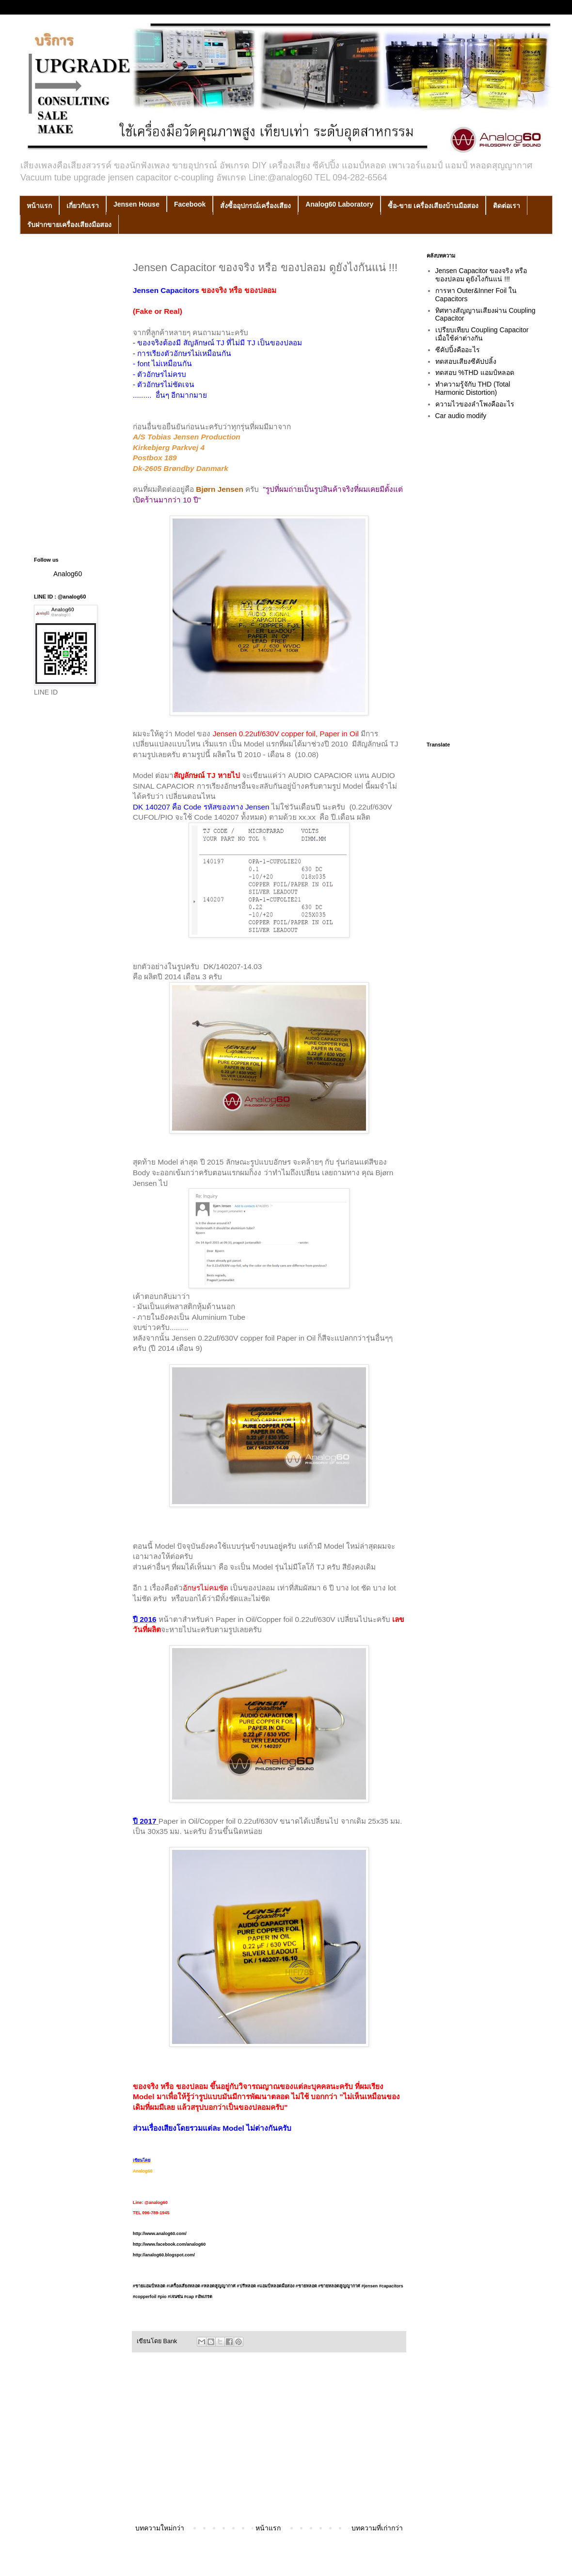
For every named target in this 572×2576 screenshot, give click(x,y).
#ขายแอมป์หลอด (149, 2286)
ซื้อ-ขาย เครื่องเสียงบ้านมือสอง (433, 206)
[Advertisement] (269, 2442)
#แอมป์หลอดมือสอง (275, 2286)
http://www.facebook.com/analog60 (169, 2244)
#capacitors (391, 2286)
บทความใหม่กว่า (159, 2528)
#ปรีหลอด (246, 2286)
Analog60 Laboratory (339, 204)
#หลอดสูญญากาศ (218, 2286)
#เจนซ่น (175, 2296)
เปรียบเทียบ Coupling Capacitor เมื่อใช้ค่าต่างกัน (482, 334)
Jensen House (136, 204)
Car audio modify (461, 416)
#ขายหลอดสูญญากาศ (339, 2286)
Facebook (190, 204)
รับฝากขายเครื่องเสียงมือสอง (69, 224)
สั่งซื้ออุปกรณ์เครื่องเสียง (255, 206)
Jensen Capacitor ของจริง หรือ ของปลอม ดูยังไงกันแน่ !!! (481, 275)
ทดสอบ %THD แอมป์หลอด (474, 372)
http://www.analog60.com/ (160, 2233)
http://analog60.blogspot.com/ (164, 2254)
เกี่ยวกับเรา (82, 206)
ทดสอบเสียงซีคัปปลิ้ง (465, 361)
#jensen (370, 2286)
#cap (198, 2296)
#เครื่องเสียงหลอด (183, 2286)
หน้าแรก (39, 206)
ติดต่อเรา (506, 206)
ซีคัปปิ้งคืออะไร (457, 350)
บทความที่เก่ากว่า (377, 2528)
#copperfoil (145, 2296)
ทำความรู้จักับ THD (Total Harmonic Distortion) (472, 388)
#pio (162, 2296)
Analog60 (67, 574)
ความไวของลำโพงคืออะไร (474, 404)
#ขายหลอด (306, 2286)
